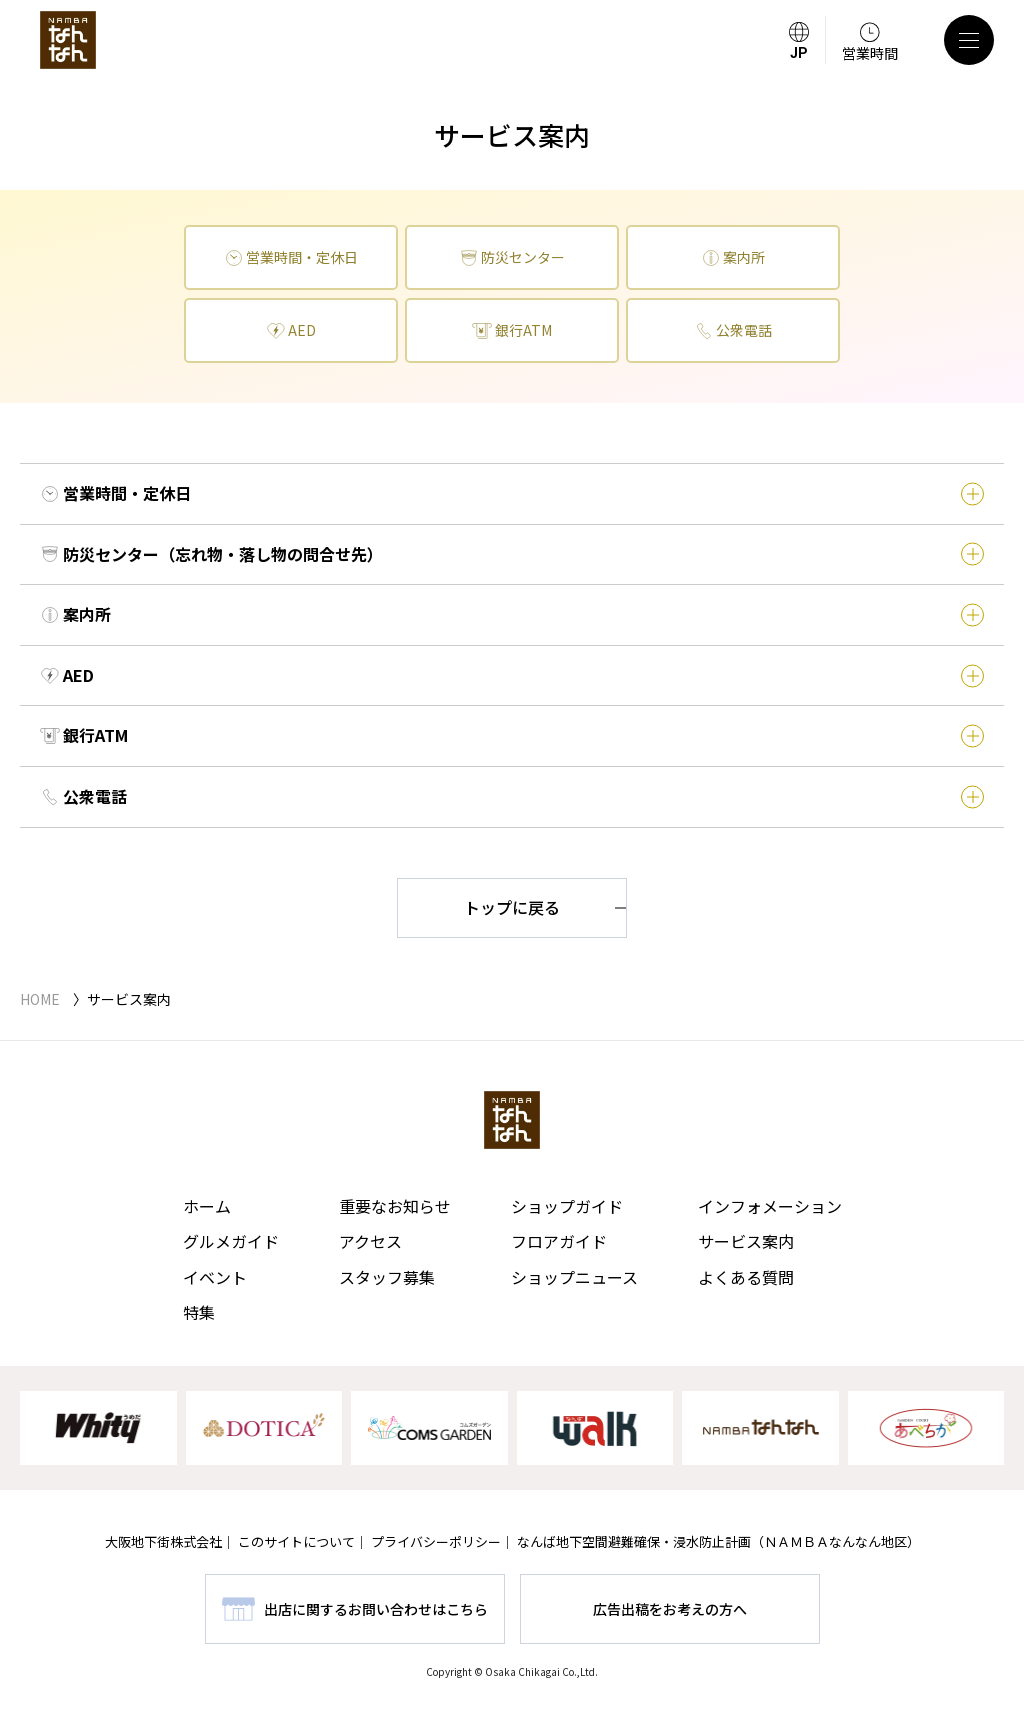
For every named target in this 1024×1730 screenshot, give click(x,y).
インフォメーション (770, 1206)
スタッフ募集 (387, 1277)
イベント (215, 1277)
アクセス (370, 1241)
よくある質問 (746, 1277)
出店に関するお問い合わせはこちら (376, 1609)
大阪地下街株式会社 (163, 1541)
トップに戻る (512, 907)
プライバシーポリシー (436, 1541)
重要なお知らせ (395, 1206)
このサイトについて (296, 1541)
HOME (40, 999)
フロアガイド (559, 1241)
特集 (199, 1312)
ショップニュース (574, 1277)
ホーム (207, 1206)
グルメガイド (231, 1241)
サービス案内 (746, 1241)
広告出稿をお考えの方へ (670, 1609)
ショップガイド (567, 1206)
